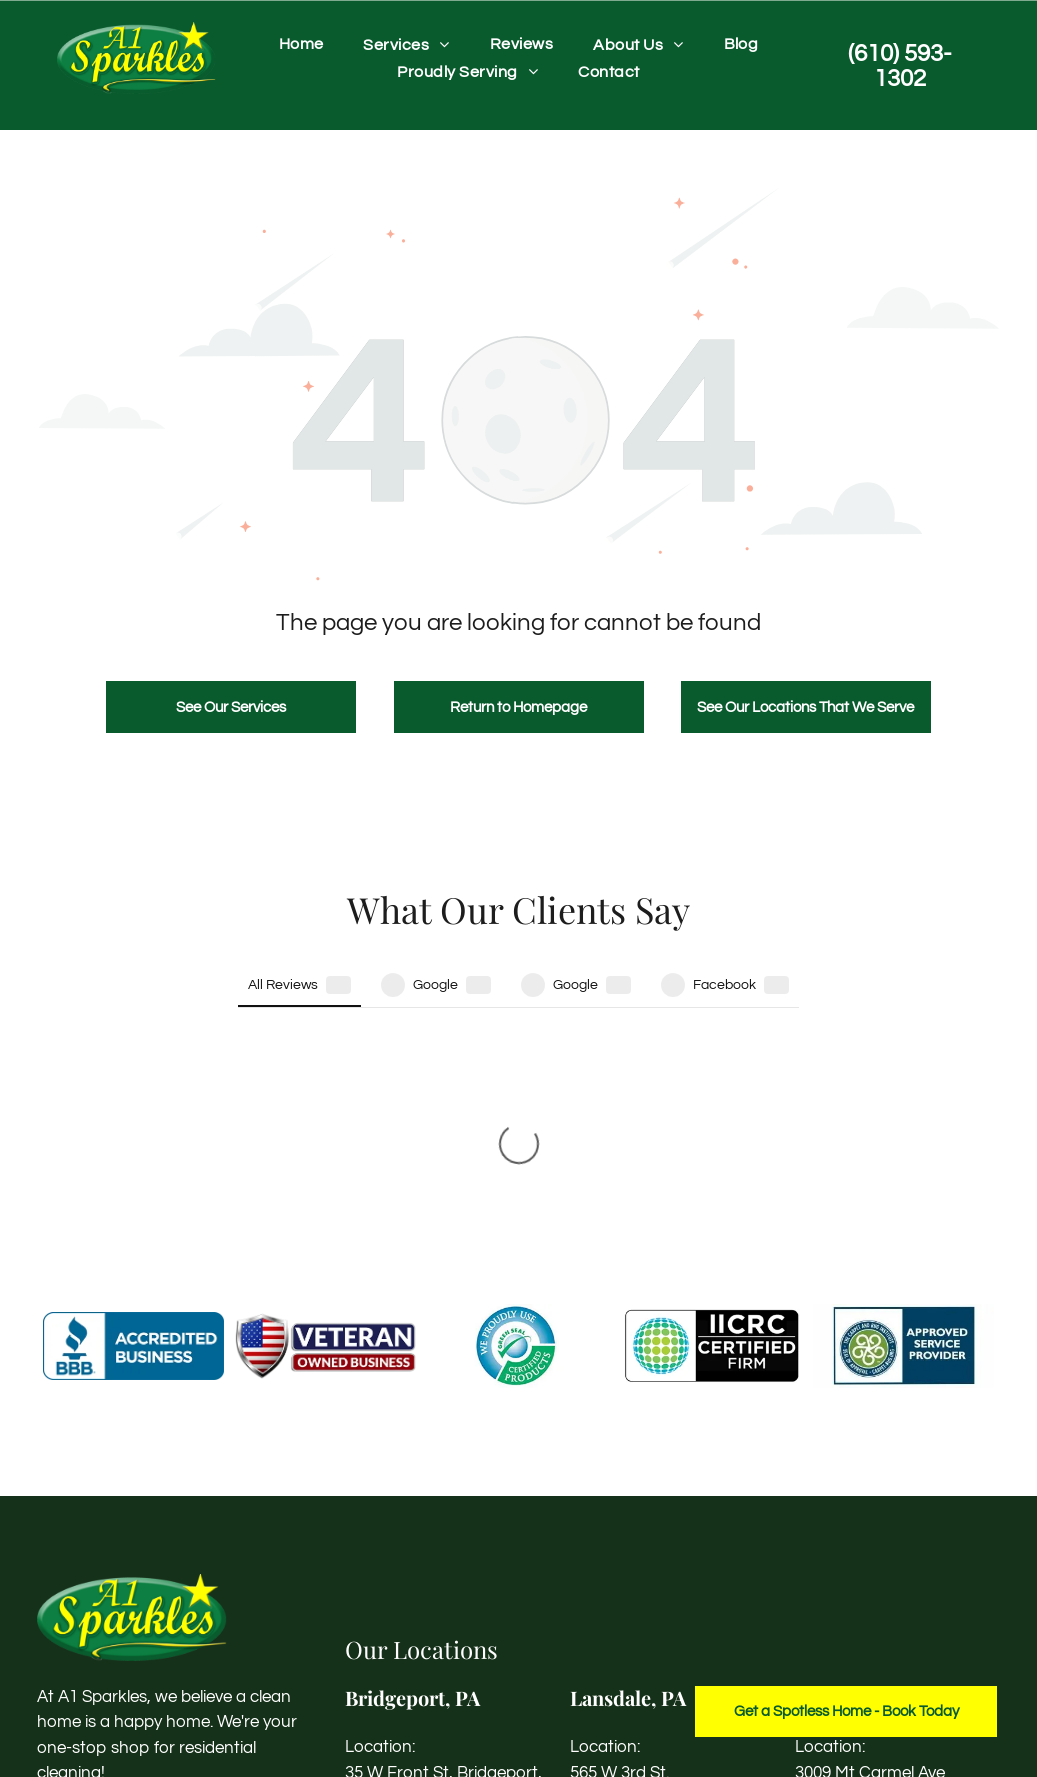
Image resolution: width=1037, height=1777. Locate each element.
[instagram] (90, 1558)
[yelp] (164, 1558)
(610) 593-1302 (399, 1604)
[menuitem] (301, 44)
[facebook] (53, 1558)
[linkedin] (127, 1558)
